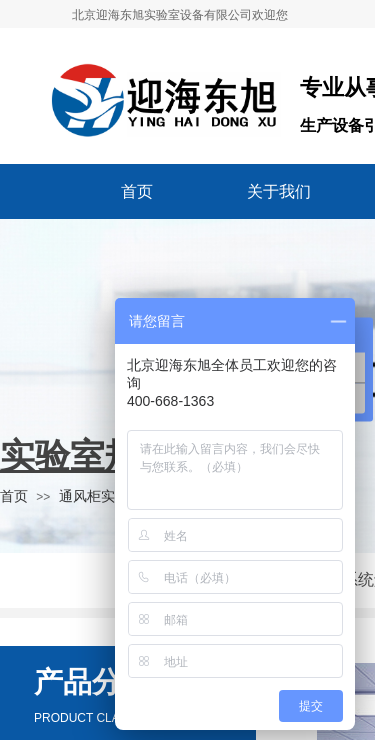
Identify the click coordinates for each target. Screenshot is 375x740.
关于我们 (279, 191)
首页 (137, 191)
